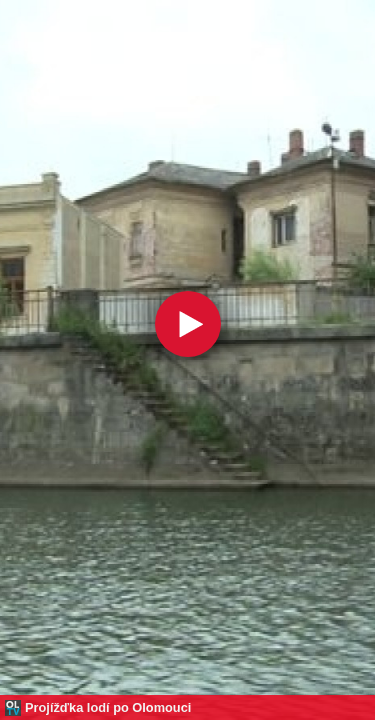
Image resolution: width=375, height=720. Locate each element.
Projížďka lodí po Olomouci (108, 707)
